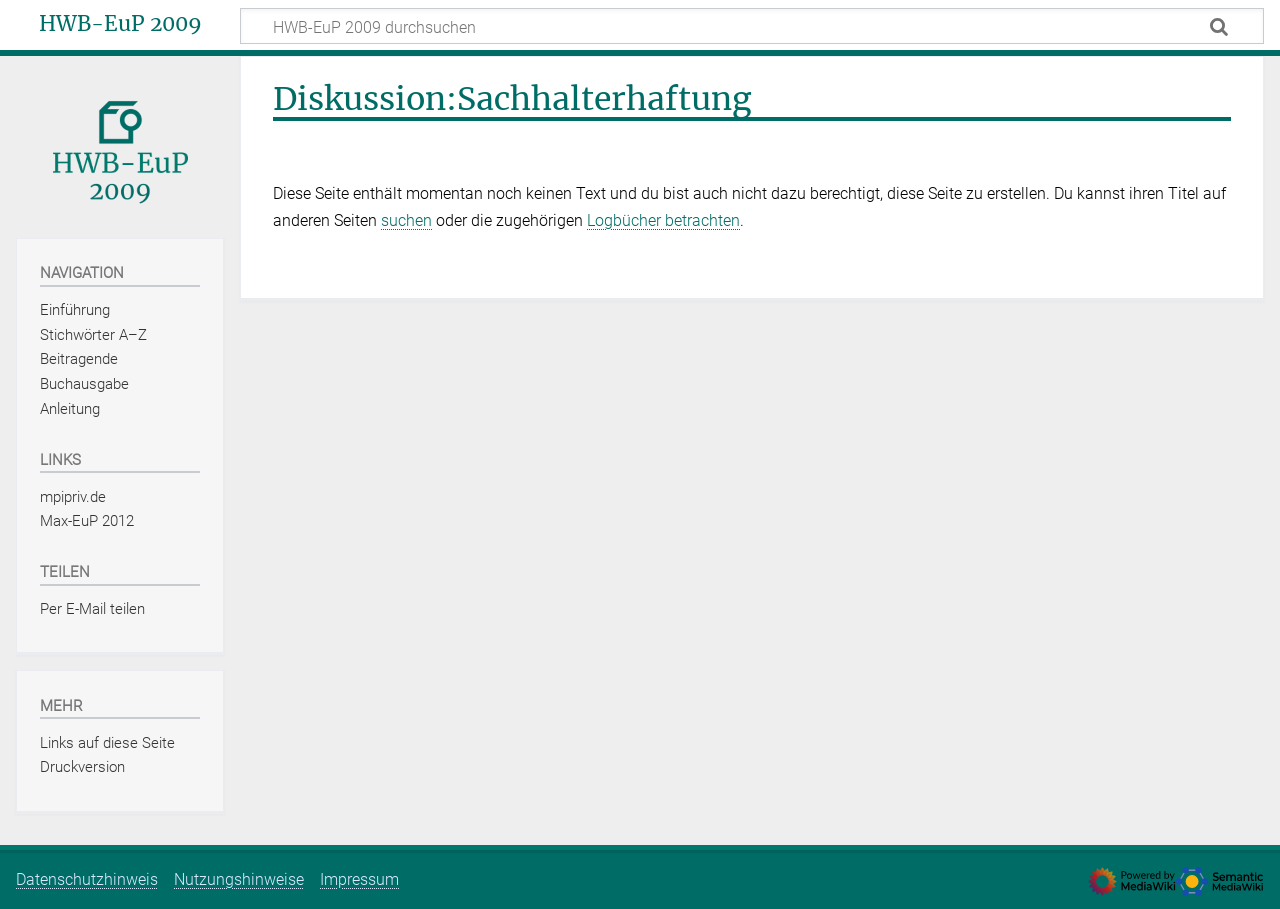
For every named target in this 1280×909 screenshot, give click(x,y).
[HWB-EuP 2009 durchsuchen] (752, 26)
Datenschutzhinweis (87, 879)
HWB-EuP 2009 (120, 24)
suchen (406, 220)
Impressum (359, 879)
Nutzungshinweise (239, 879)
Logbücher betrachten (663, 220)
